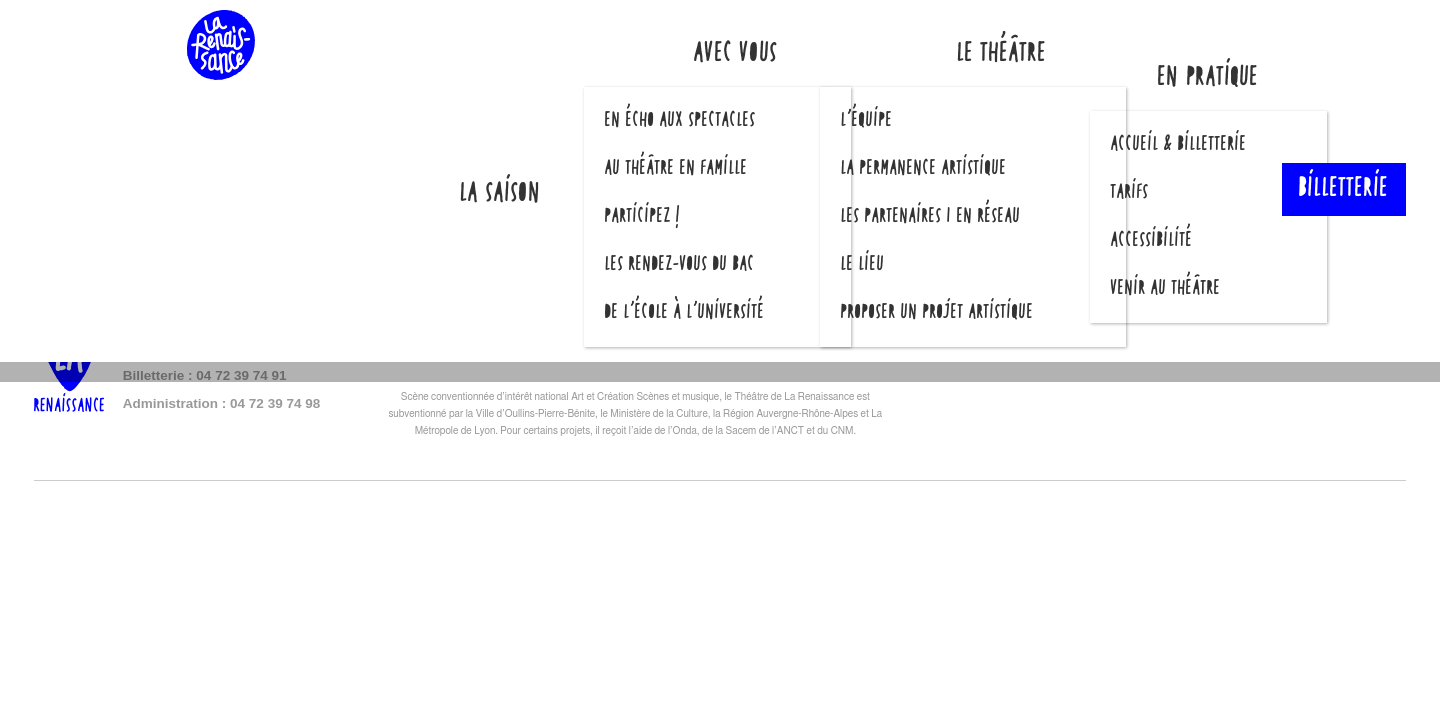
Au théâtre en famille (676, 169)
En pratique (1208, 78)
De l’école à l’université (685, 313)
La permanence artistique (924, 169)
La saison (501, 194)
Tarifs (1130, 193)
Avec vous (736, 54)
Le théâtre (1002, 54)
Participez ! (643, 217)
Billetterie (1344, 190)
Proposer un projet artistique (937, 313)
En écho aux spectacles (680, 121)
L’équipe (867, 121)
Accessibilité (1152, 241)
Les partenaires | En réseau (931, 217)
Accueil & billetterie (1179, 145)
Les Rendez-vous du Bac (680, 265)
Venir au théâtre (1166, 289)
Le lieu (863, 265)
